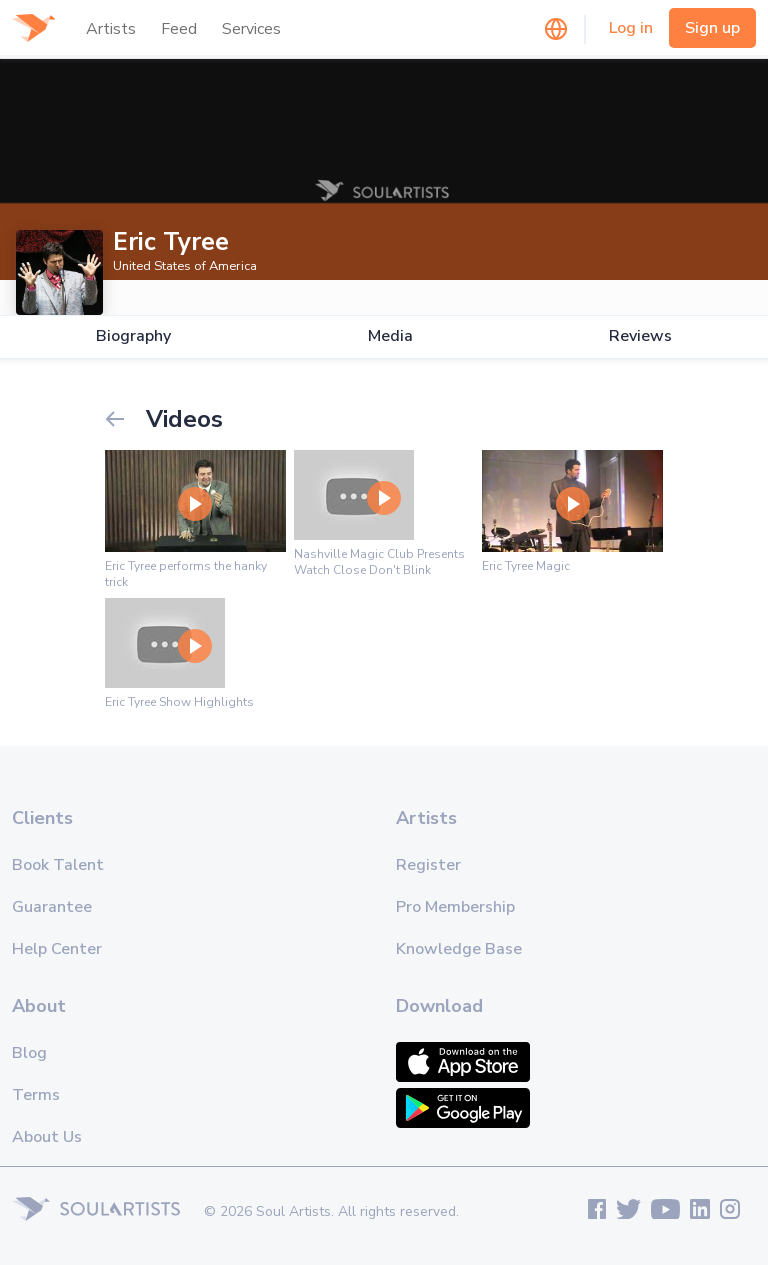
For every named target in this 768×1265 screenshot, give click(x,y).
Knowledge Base (459, 949)
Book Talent (58, 865)
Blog (29, 1053)
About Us (47, 1137)
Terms (36, 1095)
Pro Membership (455, 907)
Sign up (712, 28)
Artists (111, 29)
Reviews (640, 336)
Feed (179, 29)
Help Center (57, 949)
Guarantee (52, 907)
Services (251, 29)
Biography (133, 336)
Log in (631, 28)
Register (428, 865)
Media (390, 336)
